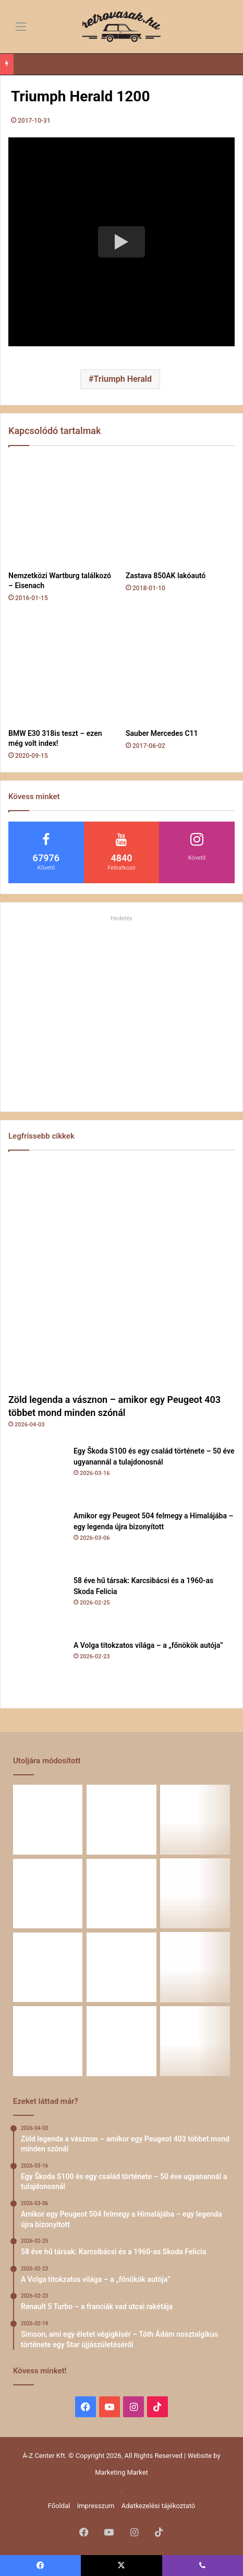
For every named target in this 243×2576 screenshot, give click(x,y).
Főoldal (59, 2506)
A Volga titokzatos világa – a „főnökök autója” (148, 1645)
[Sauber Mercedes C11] (180, 668)
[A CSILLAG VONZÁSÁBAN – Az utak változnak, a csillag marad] (121, 2041)
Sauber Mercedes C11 (162, 733)
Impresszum (96, 2506)
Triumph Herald (122, 379)
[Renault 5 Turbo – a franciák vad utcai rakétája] (195, 1893)
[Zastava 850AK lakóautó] (180, 511)
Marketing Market (121, 2472)
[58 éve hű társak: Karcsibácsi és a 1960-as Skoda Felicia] (37, 1604)
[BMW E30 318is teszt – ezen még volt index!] (62, 668)
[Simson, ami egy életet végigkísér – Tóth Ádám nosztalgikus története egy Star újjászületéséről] (47, 1967)
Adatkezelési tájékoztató (158, 2506)
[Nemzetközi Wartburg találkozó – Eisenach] (62, 511)
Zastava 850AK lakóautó (165, 575)
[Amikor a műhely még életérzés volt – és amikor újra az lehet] (121, 1967)
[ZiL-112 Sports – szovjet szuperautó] (47, 2041)
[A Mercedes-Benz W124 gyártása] (195, 1967)
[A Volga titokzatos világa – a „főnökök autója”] (37, 1668)
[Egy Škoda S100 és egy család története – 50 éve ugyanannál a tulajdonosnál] (37, 1474)
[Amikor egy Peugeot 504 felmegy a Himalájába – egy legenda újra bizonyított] (37, 1539)
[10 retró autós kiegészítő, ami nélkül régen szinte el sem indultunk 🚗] (195, 2041)
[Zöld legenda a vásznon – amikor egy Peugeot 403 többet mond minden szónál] (121, 1274)
